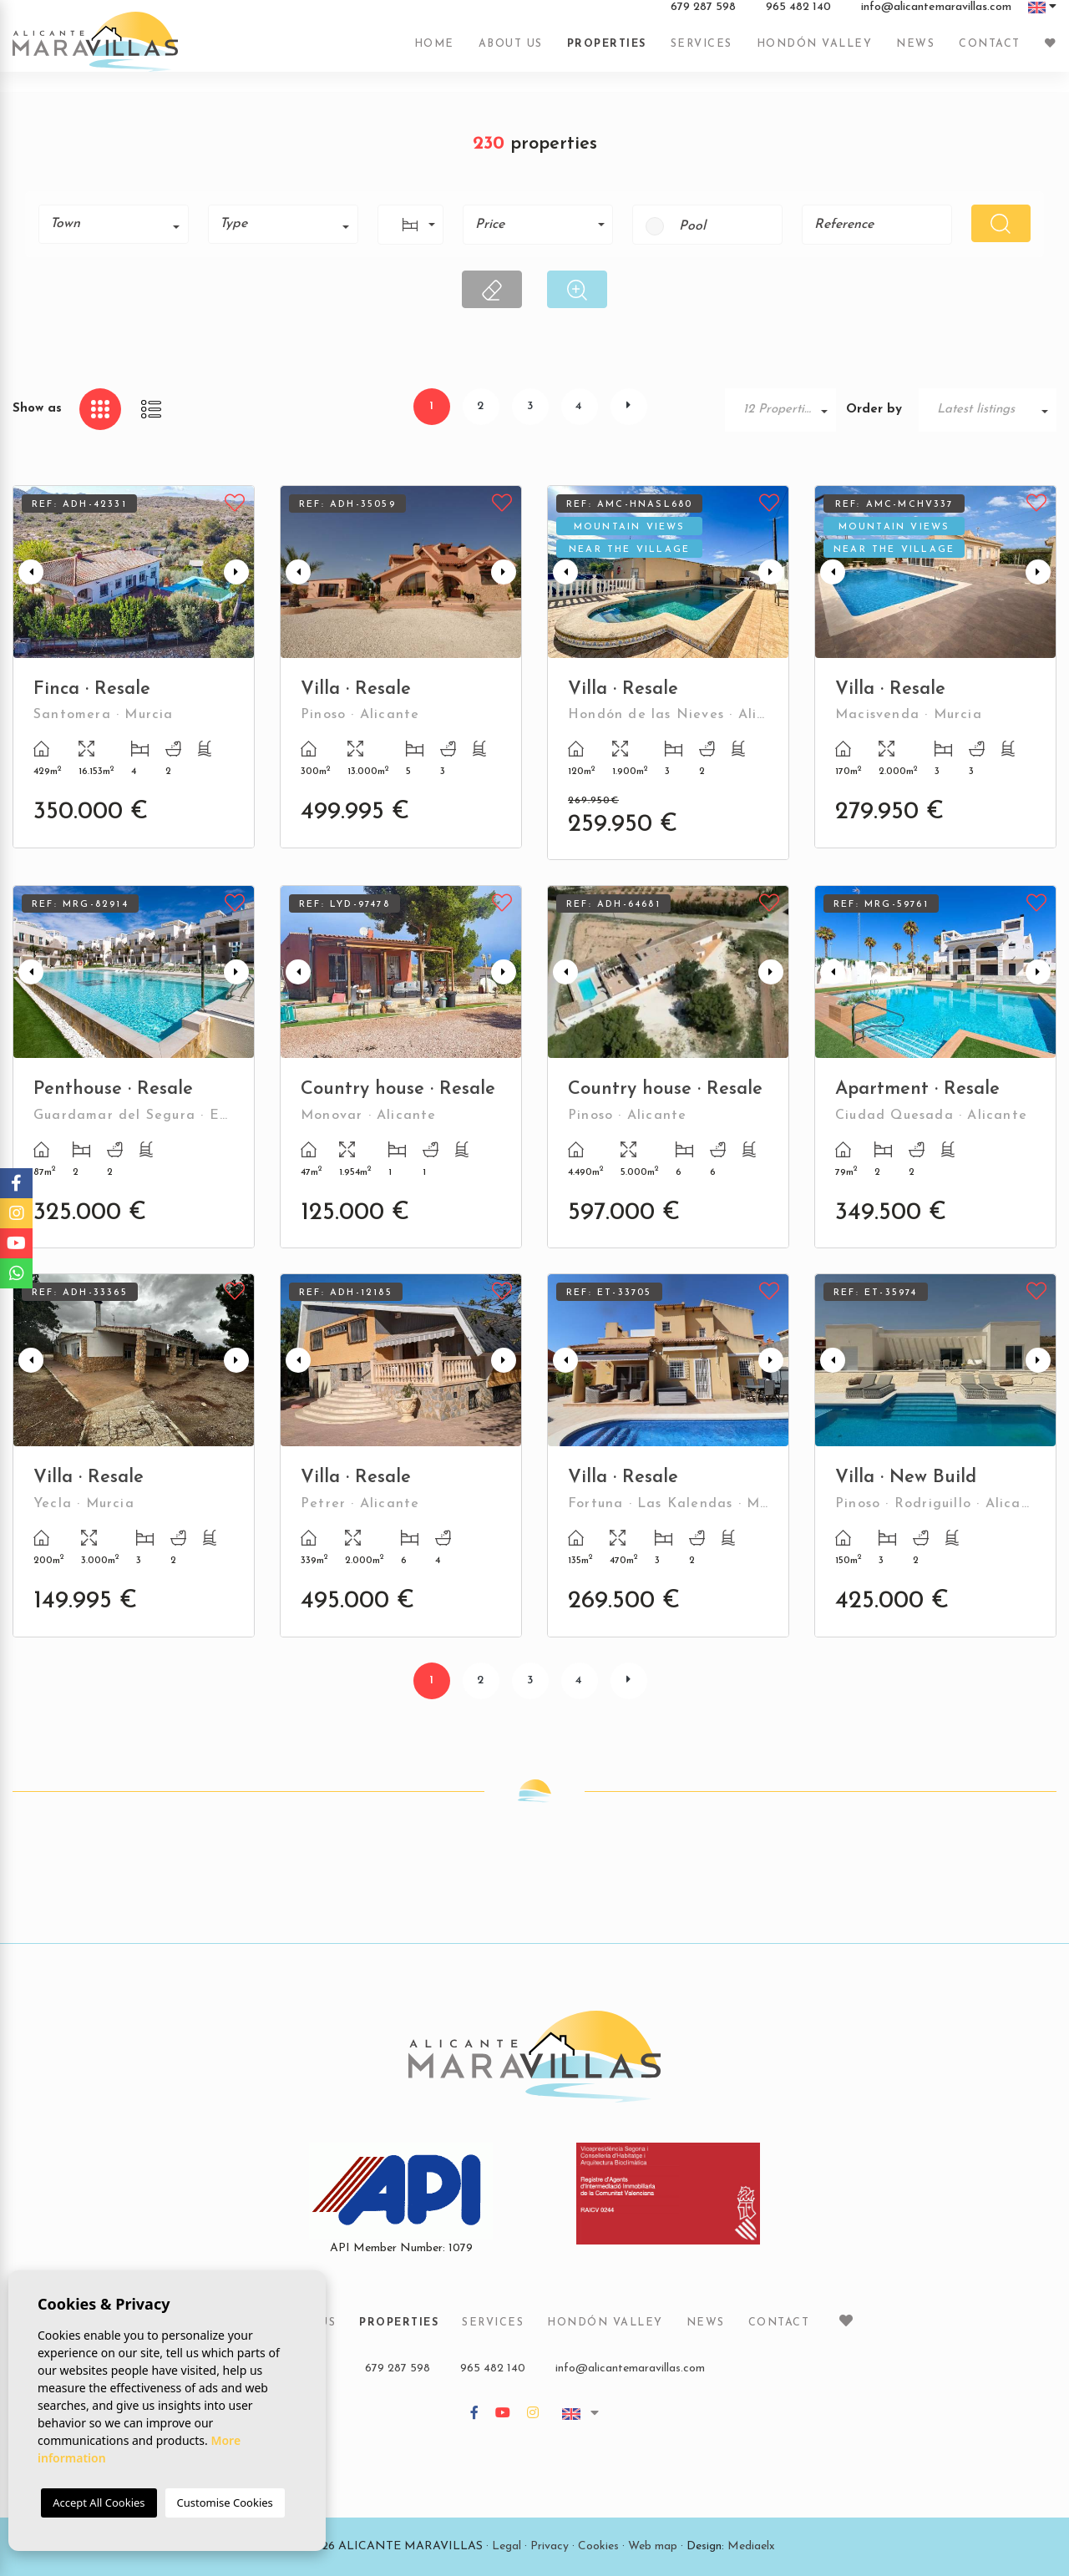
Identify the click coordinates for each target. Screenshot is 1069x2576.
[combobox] (113, 224)
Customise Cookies (225, 2502)
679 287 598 (703, 16)
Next (238, 572)
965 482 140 (798, 16)
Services (701, 53)
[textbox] (119, 223)
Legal (506, 2546)
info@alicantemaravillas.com (936, 16)
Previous (29, 572)
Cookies (598, 2546)
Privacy (549, 2546)
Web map (652, 2546)
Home (434, 53)
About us (511, 53)
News (915, 53)
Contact (990, 53)
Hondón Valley (815, 53)
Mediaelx (751, 2546)
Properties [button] (606, 53)
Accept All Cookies (98, 2502)
